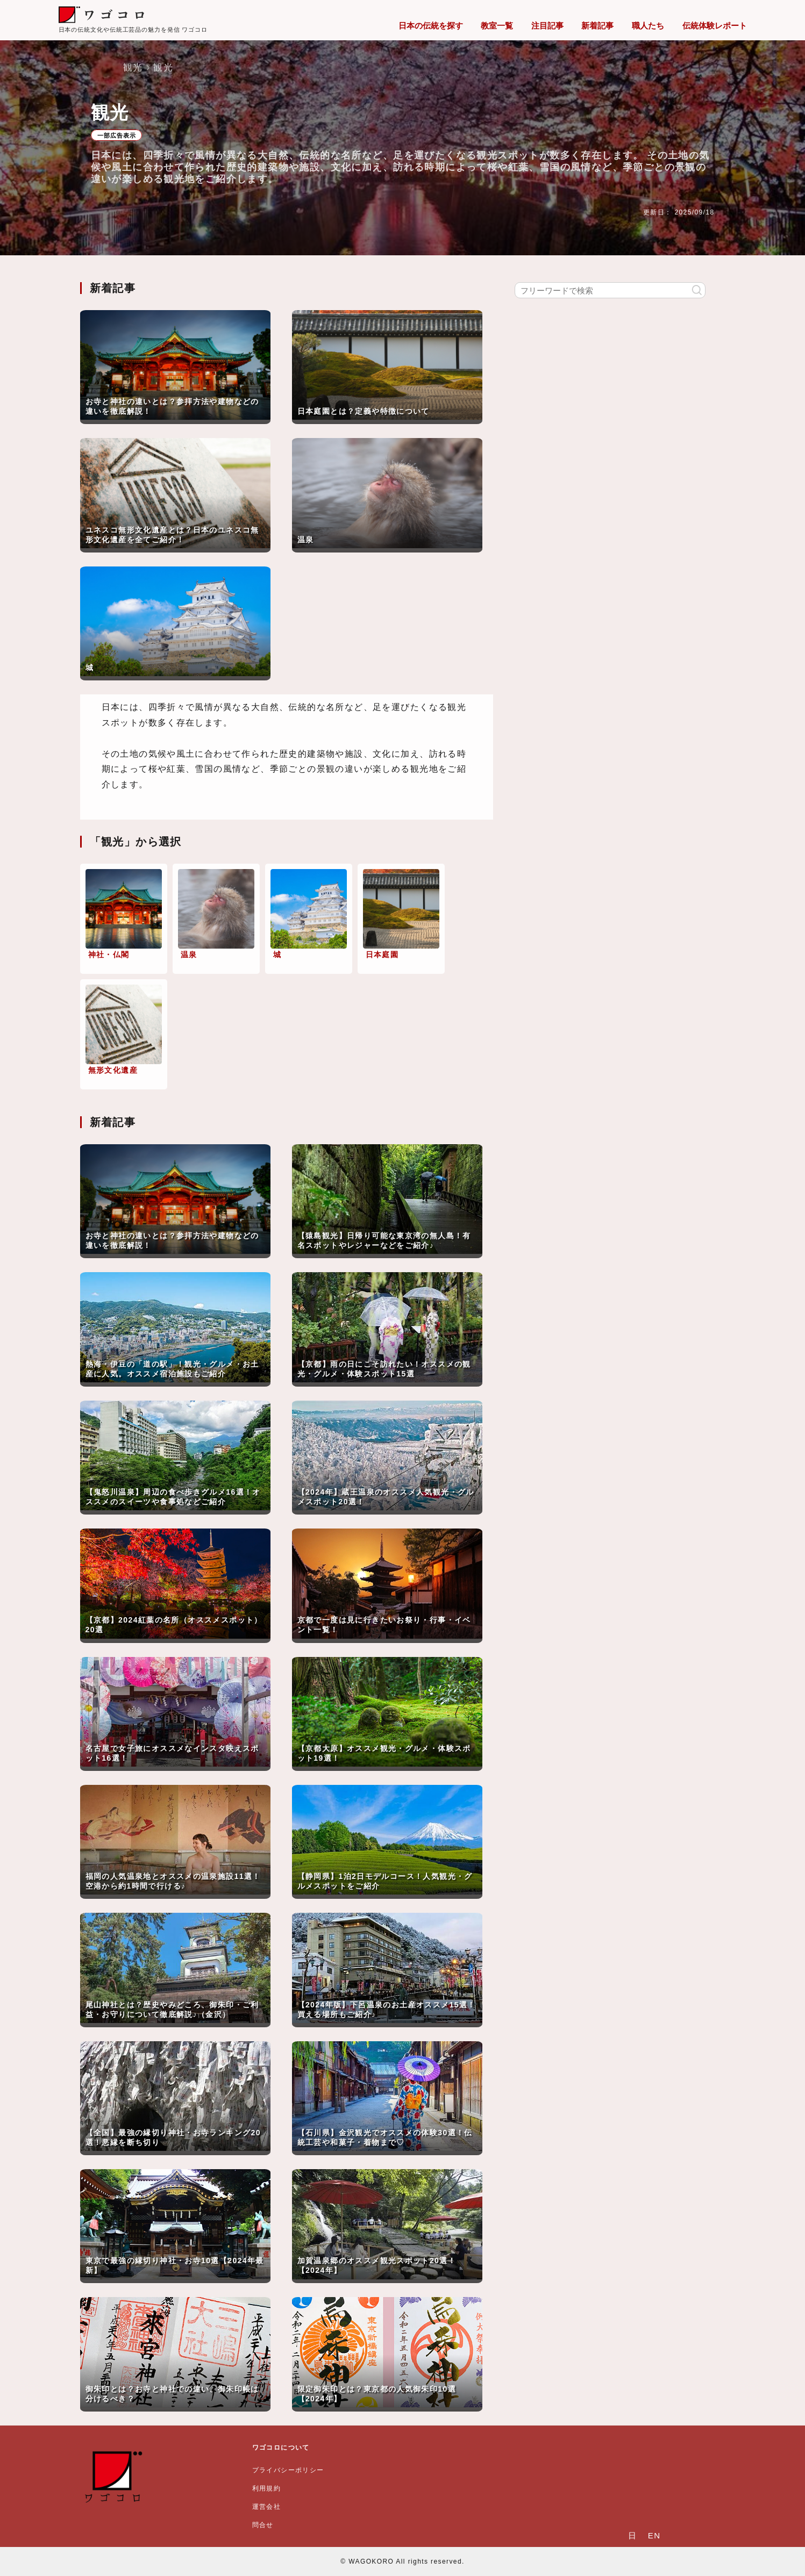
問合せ (263, 2525)
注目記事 (547, 25)
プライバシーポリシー (288, 2470)
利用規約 (266, 2488)
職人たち (648, 25)
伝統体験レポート (714, 25)
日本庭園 (382, 954)
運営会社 (266, 2506)
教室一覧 (497, 25)
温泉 (189, 954)
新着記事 (597, 25)
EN (654, 2535)
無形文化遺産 (113, 1070)
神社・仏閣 (109, 954)
